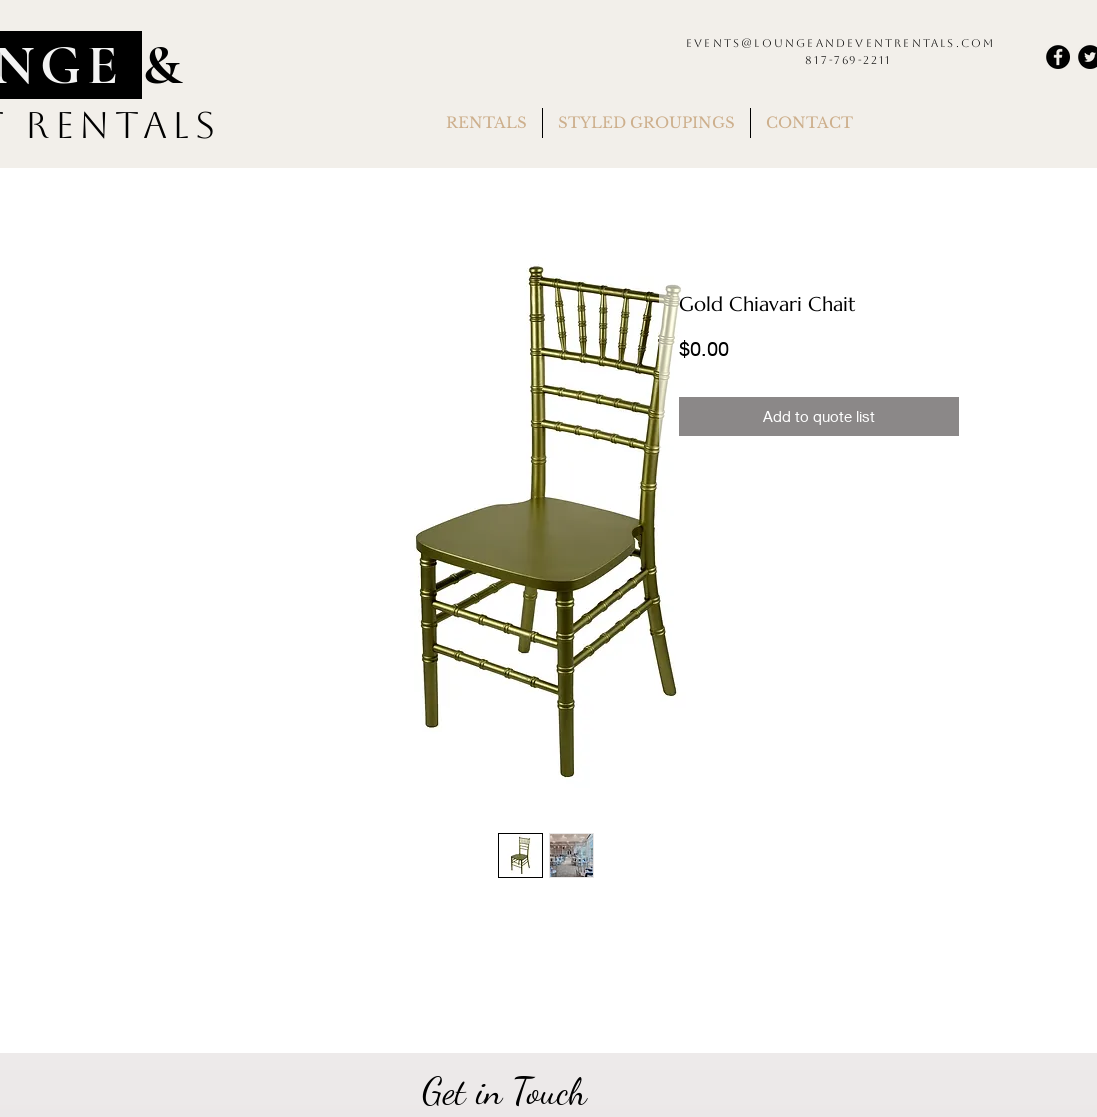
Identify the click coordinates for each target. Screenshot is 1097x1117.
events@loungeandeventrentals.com (840, 43)
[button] (486, 123)
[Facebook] (1058, 57)
